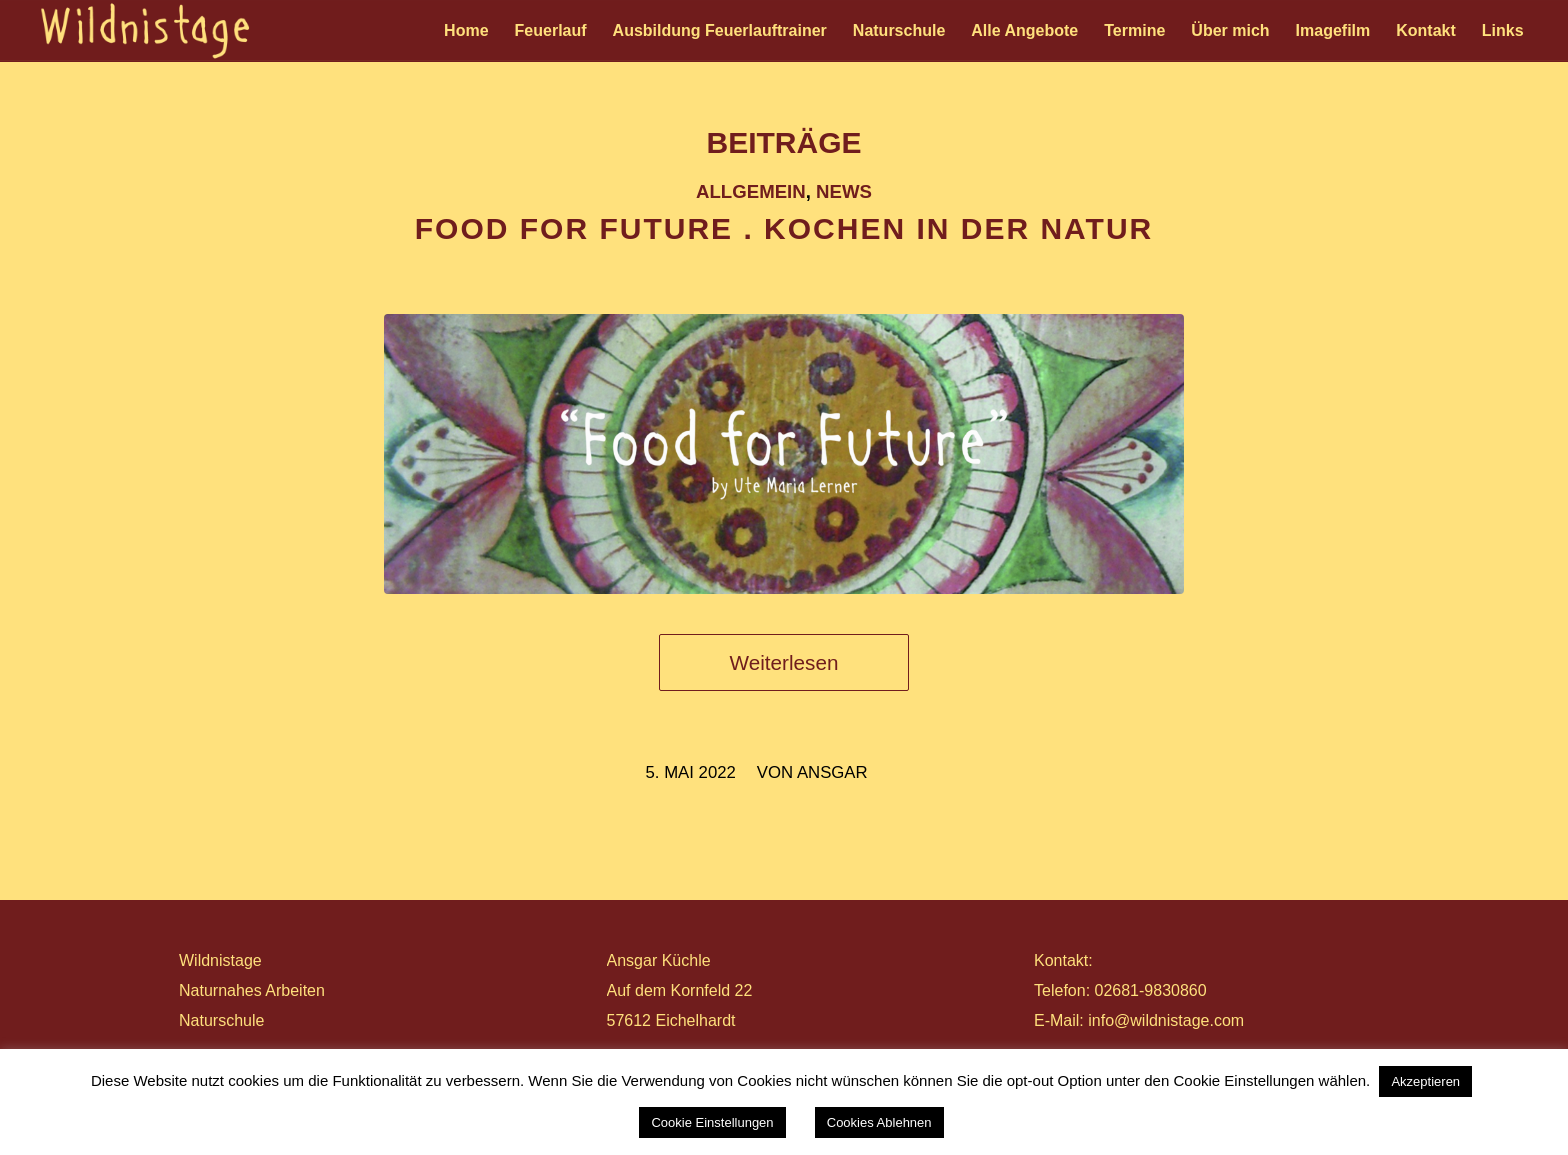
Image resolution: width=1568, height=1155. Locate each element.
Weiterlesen (784, 662)
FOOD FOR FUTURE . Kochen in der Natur (784, 228)
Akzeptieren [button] (1425, 1081)
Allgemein (751, 191)
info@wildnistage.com (1166, 1020)
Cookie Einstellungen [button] (712, 1122)
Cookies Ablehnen (879, 1122)
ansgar (832, 772)
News (844, 191)
